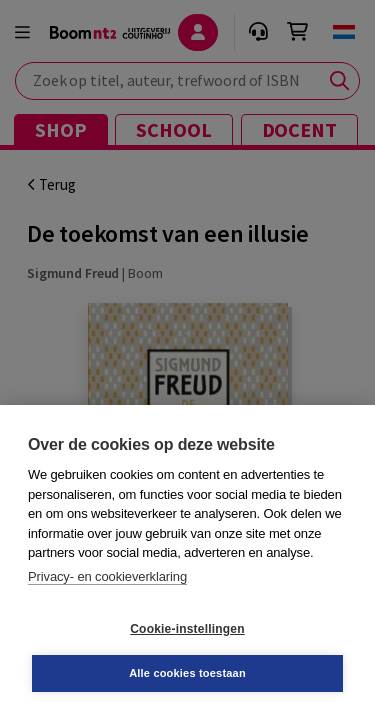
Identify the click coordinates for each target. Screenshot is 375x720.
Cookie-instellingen (187, 629)
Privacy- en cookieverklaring (107, 576)
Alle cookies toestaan (187, 673)
